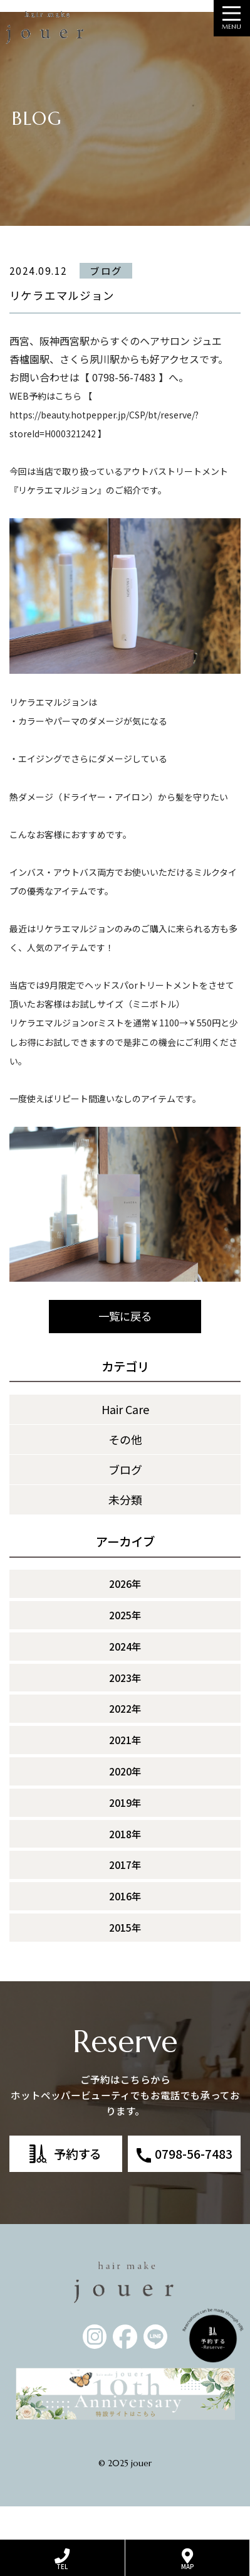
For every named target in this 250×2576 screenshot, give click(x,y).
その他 (125, 1472)
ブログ (125, 1502)
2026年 (125, 1617)
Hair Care (125, 1442)
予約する (78, 2186)
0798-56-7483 (193, 2186)
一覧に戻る (125, 1349)
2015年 (125, 1960)
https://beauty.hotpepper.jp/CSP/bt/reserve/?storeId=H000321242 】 (104, 447)
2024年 (125, 1679)
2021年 (125, 1773)
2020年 (125, 1804)
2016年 (125, 1929)
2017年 (125, 1898)
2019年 (125, 1835)
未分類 (125, 1532)
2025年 (125, 1648)
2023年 (125, 1710)
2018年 (125, 1866)
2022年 (125, 1741)
